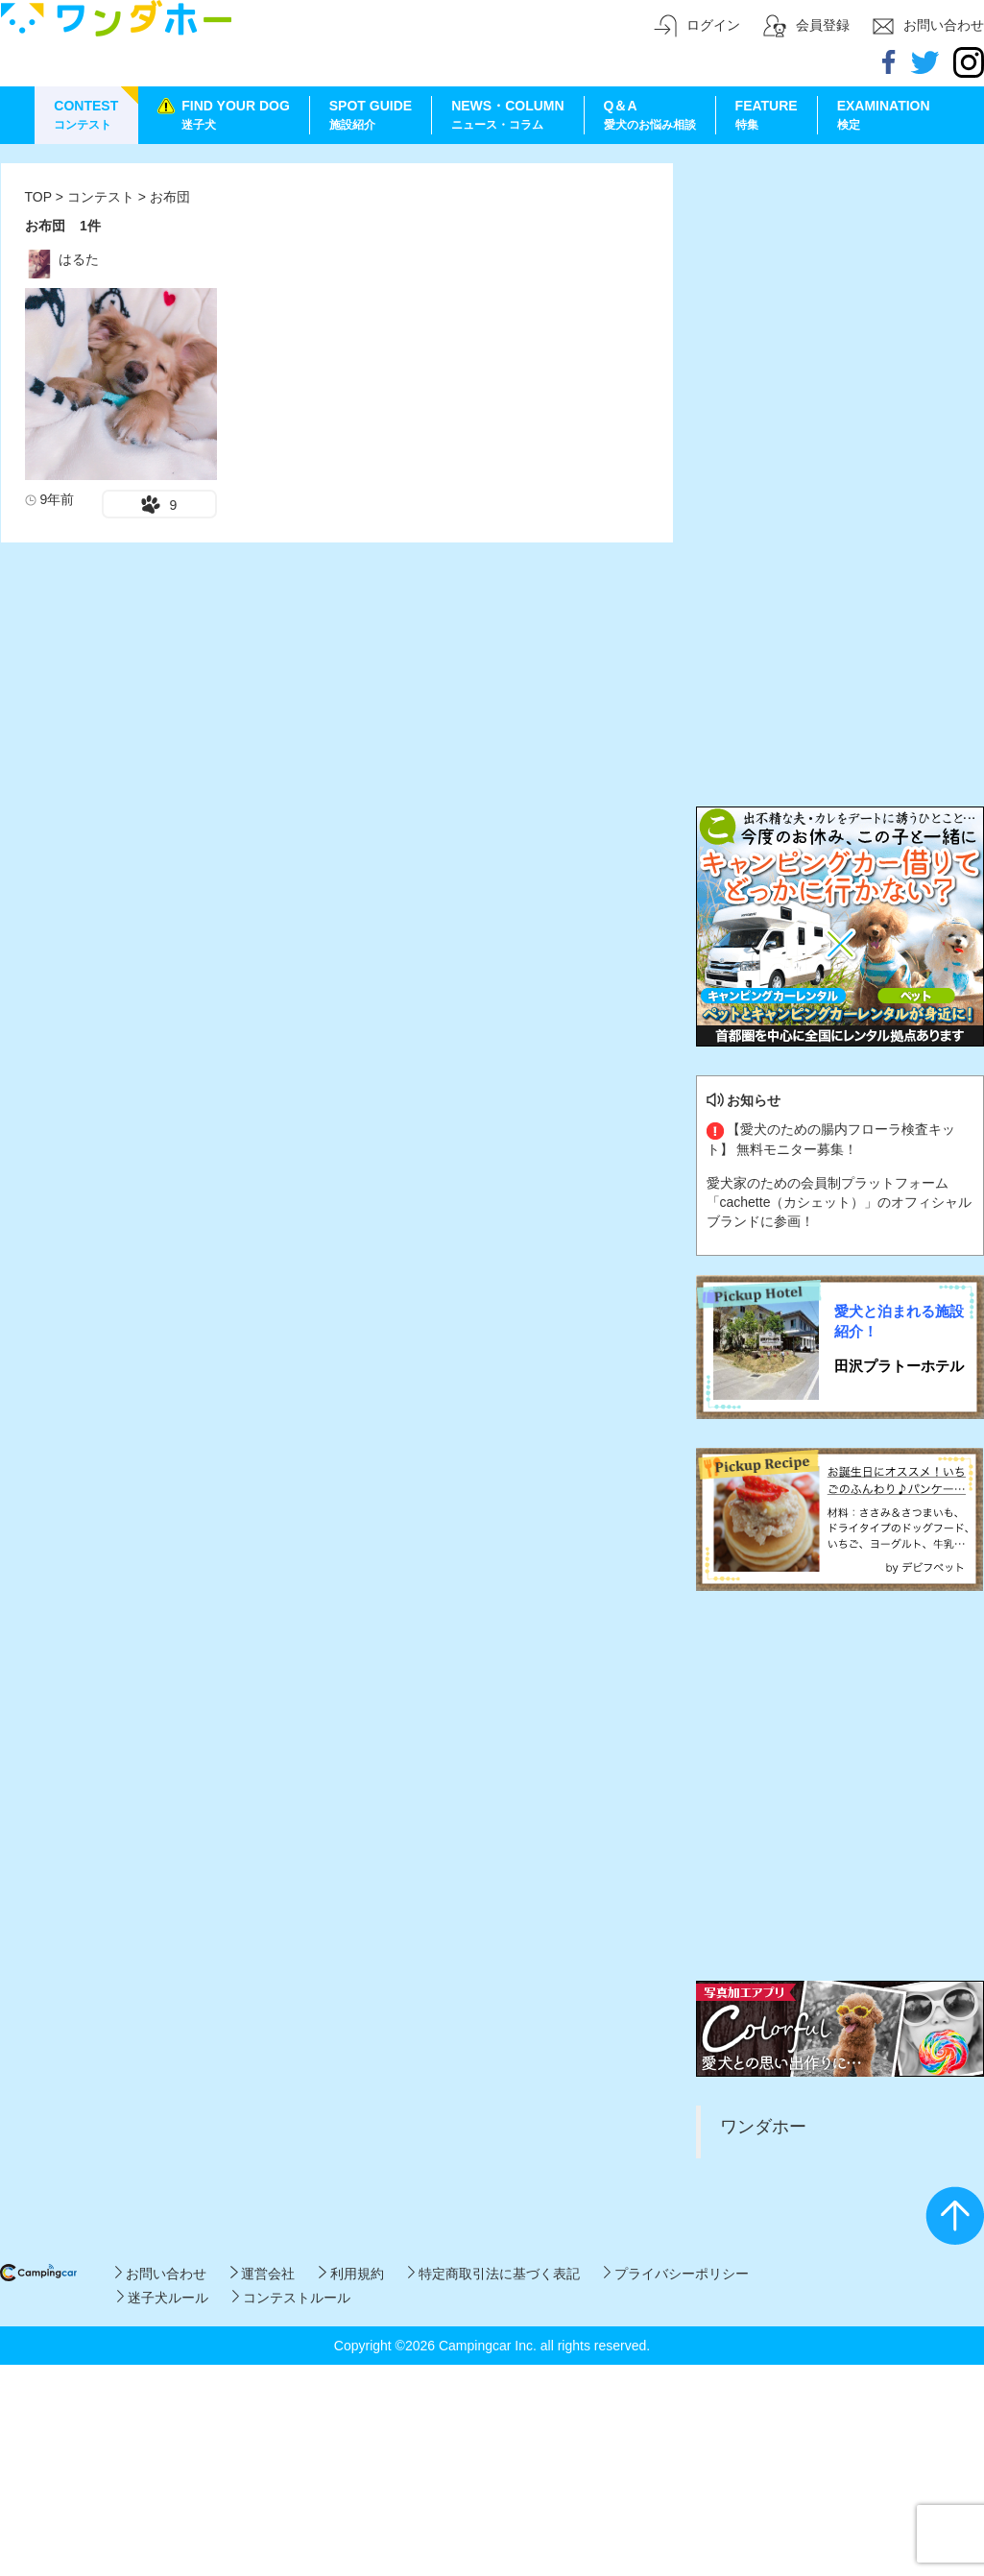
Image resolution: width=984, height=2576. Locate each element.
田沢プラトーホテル (899, 1366)
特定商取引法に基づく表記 (494, 2273)
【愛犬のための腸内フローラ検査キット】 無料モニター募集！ (831, 1138)
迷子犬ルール (162, 2297)
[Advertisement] (181, 343)
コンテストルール (291, 2297)
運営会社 (262, 2273)
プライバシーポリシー (676, 2273)
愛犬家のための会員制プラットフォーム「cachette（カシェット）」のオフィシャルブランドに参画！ (839, 1202)
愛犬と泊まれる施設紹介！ (899, 1321)
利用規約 (351, 2273)
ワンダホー (763, 2126)
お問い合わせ (160, 2273)
